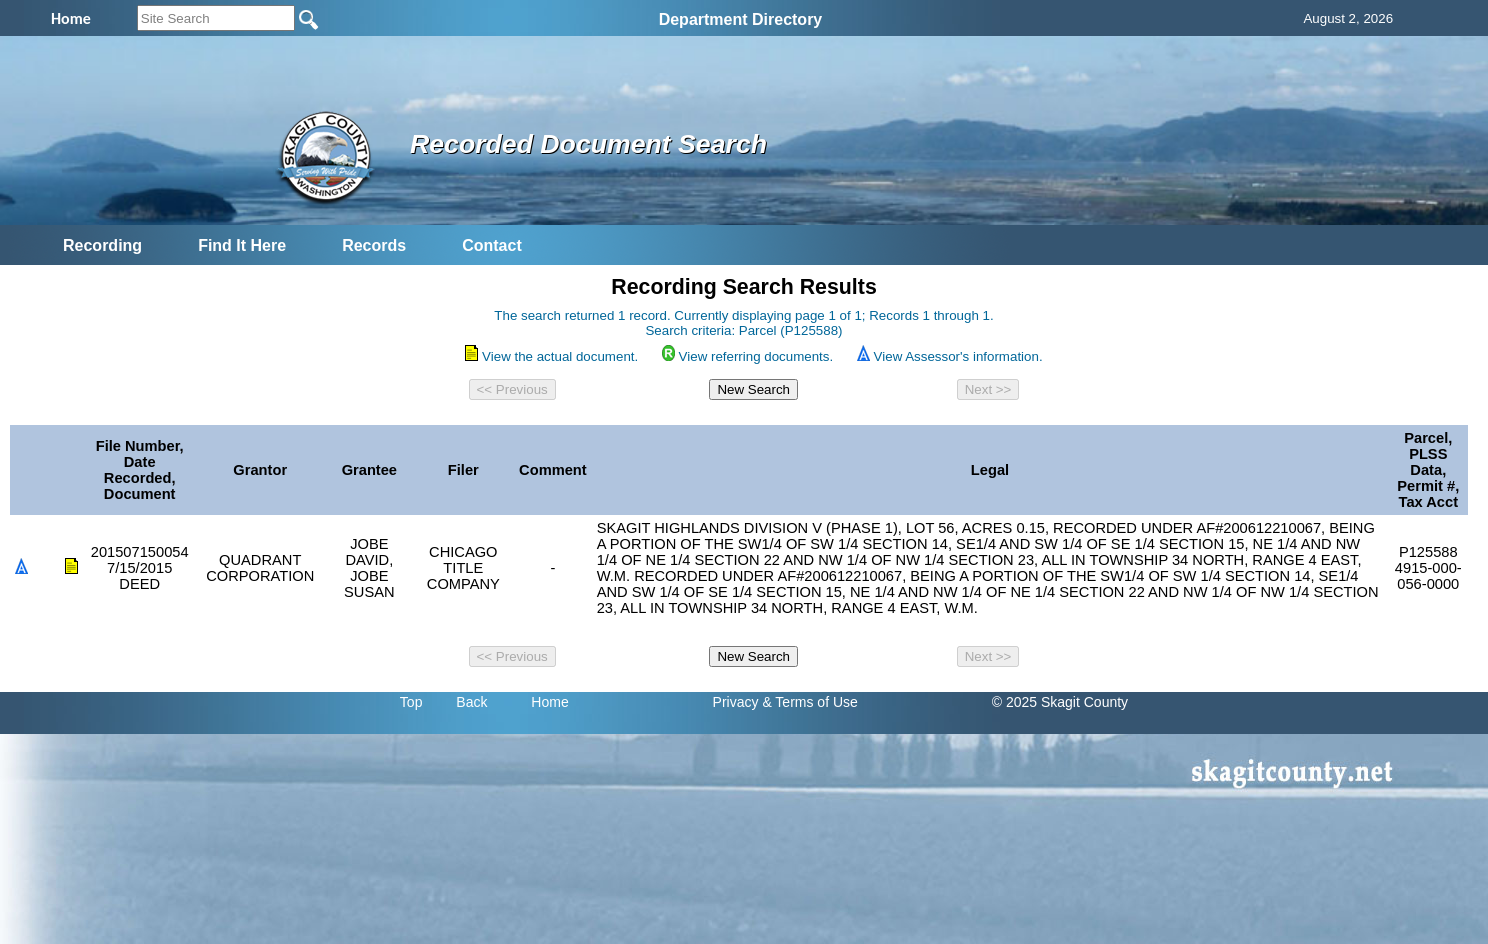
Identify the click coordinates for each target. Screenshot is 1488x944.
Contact (492, 245)
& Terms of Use (809, 702)
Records (374, 245)
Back (471, 702)
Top (411, 702)
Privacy (736, 702)
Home (549, 702)
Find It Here (242, 245)
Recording (102, 245)
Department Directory (741, 19)
